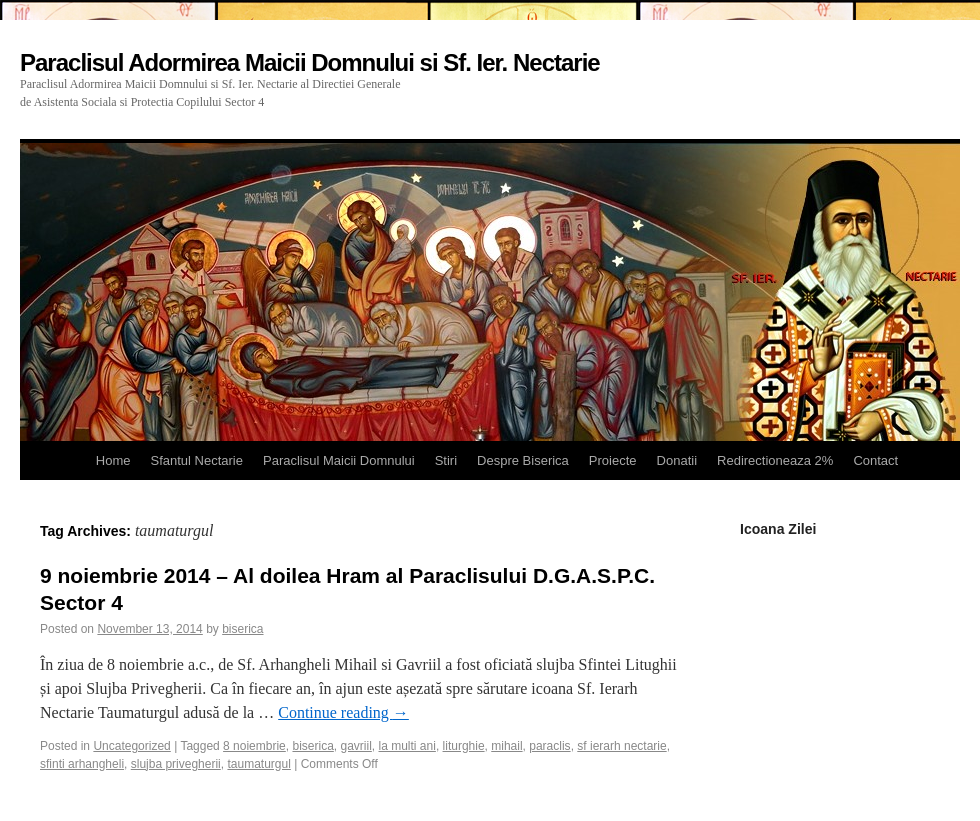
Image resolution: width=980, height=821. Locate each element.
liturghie (464, 746)
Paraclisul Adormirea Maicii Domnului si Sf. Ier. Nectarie (310, 62)
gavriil (356, 746)
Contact (875, 460)
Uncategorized (131, 746)
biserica (242, 629)
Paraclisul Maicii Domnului (339, 460)
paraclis (549, 746)
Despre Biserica (523, 460)
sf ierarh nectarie (621, 746)
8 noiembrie (254, 746)
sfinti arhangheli (82, 764)
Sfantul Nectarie (196, 460)
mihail (506, 746)
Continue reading (343, 712)
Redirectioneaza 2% (775, 460)
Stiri (446, 460)
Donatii (677, 460)
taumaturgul (258, 764)
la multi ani (407, 746)
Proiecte (613, 460)
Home (113, 460)
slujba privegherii (176, 764)
